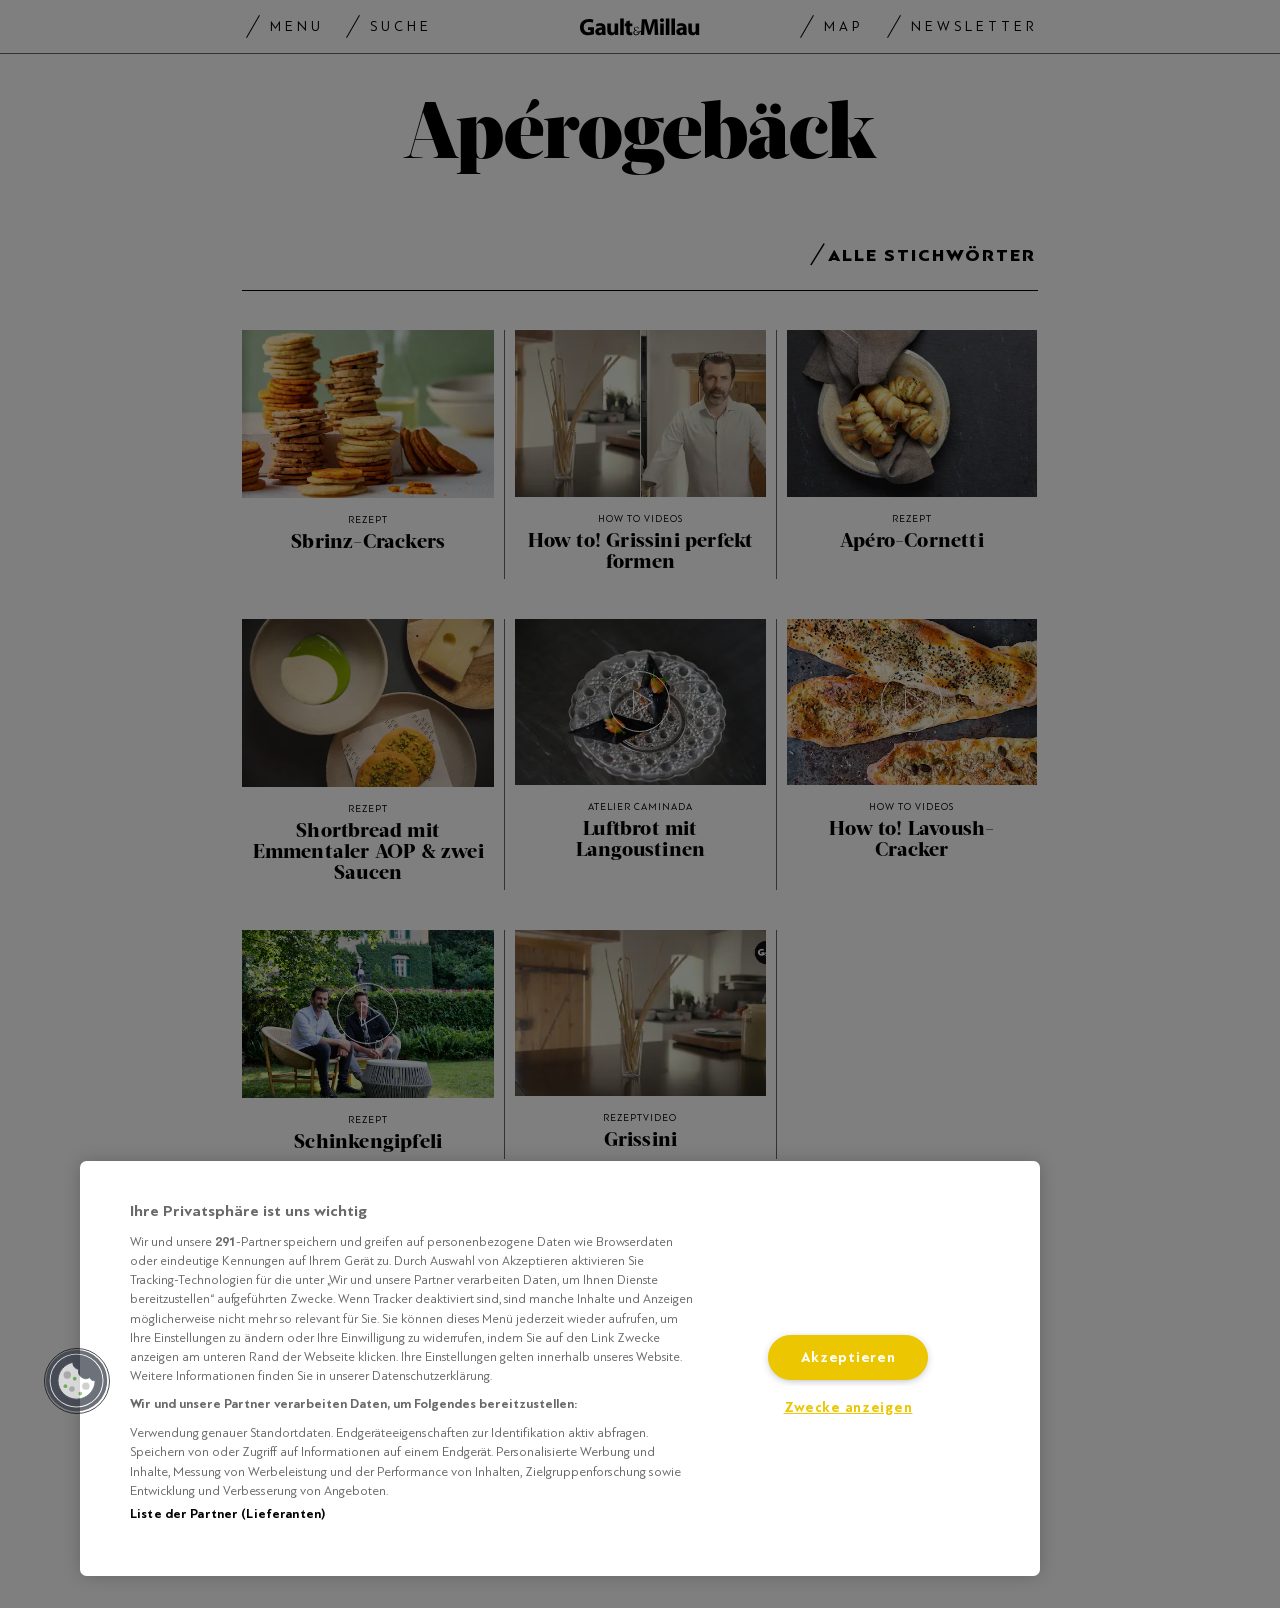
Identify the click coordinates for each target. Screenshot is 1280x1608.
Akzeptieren (848, 1357)
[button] (77, 1381)
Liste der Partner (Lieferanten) (227, 1514)
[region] (560, 1368)
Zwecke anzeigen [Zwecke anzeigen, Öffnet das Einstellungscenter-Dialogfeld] (848, 1407)
